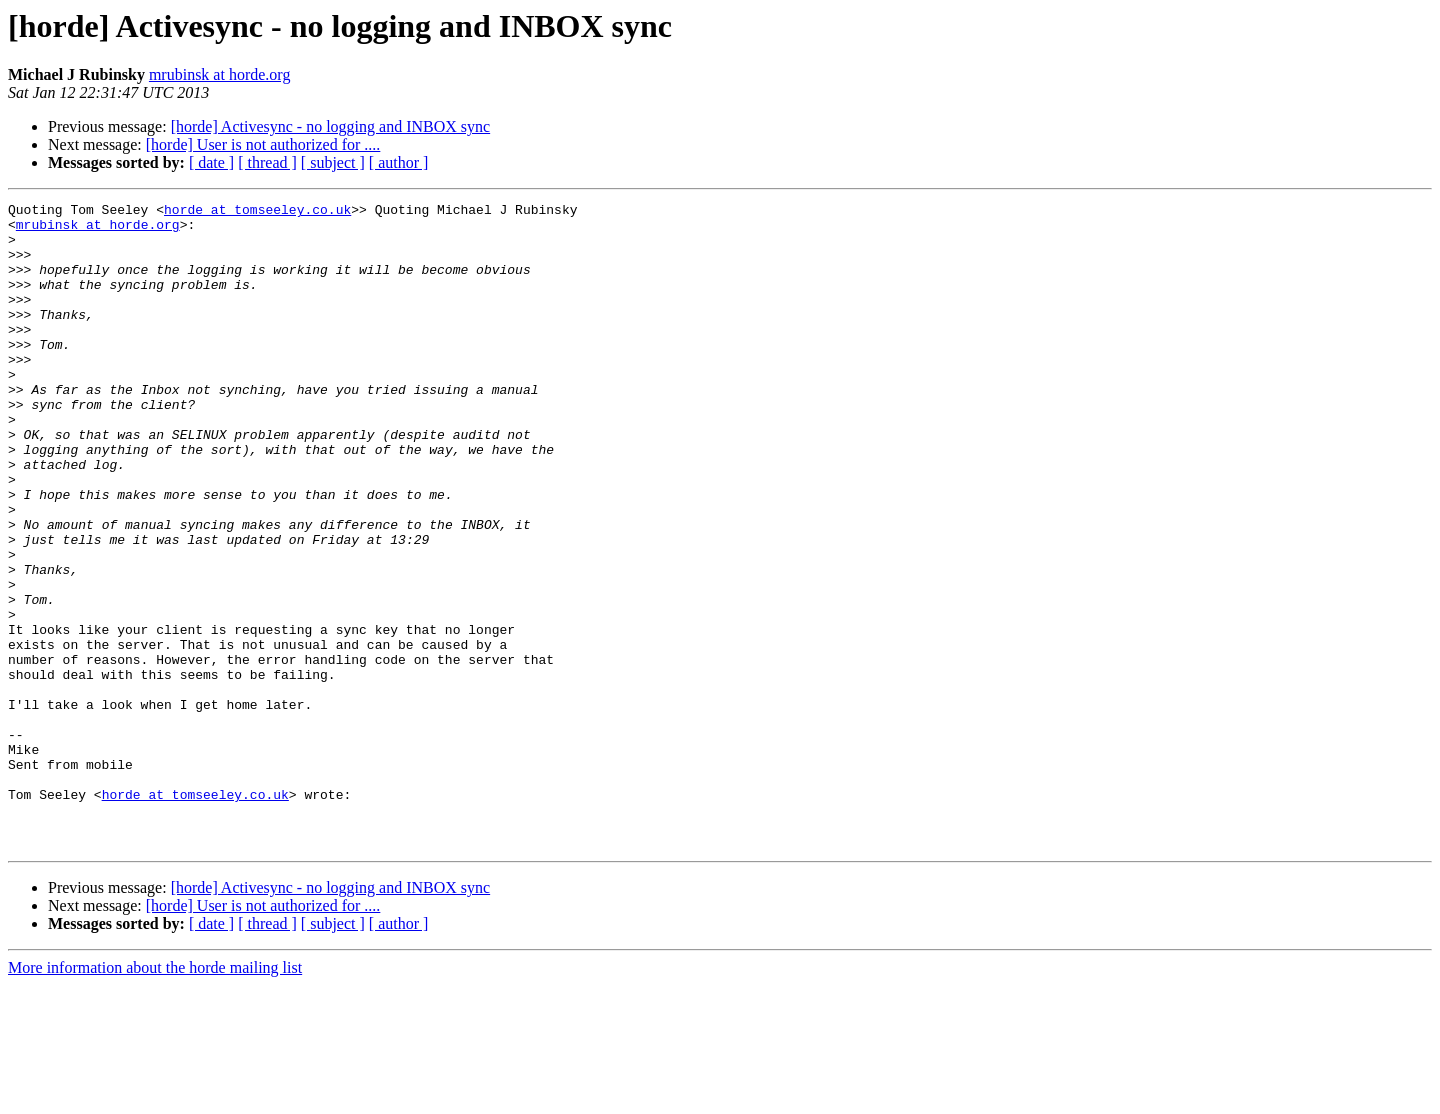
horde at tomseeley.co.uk (257, 212)
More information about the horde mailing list (155, 1096)
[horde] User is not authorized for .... (263, 144)
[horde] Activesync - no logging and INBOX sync (331, 126)
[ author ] (399, 162)
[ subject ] (333, 162)
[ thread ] (267, 162)
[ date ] (211, 162)
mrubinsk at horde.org (219, 74)
